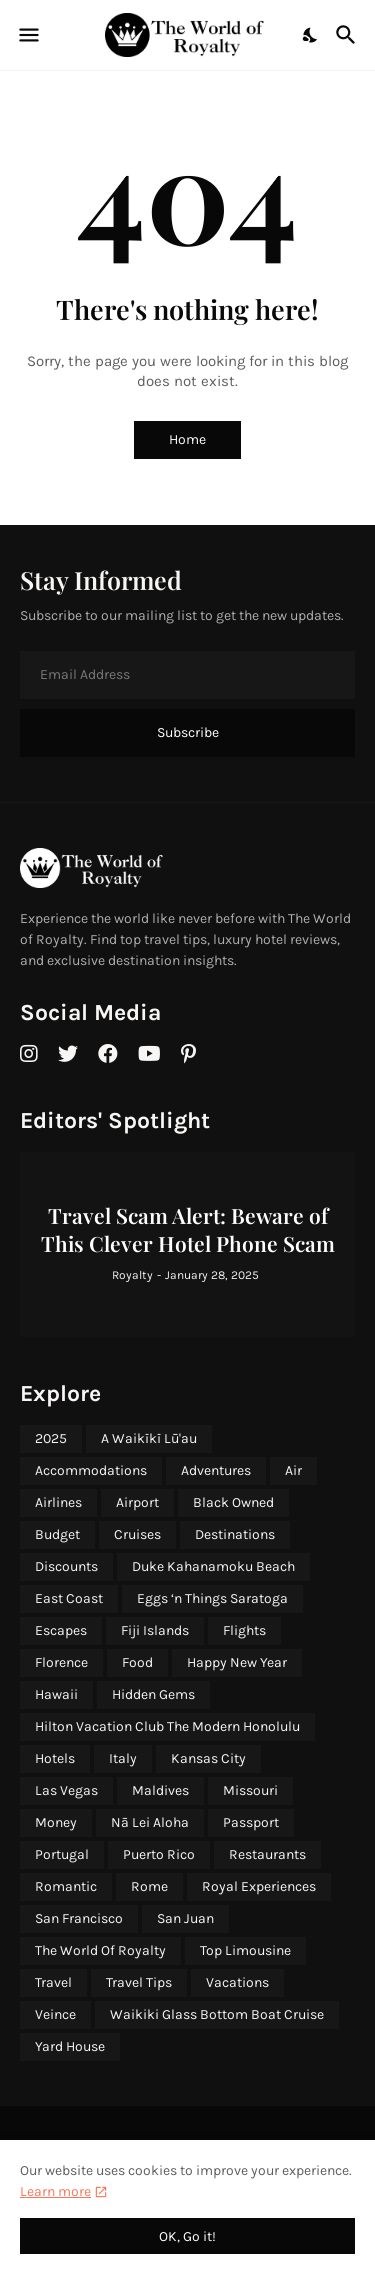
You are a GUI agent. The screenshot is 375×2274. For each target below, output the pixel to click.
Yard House (70, 2046)
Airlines (58, 1502)
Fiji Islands (155, 1630)
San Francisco (79, 1918)
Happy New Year (237, 1662)
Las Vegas (66, 1790)
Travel (53, 1982)
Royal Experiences (259, 1886)
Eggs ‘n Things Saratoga (212, 1598)
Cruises (137, 1534)
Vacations (237, 1982)
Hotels (55, 1758)
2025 (51, 1438)
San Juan (185, 1918)
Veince (55, 2014)
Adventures (216, 1470)
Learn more (55, 2191)
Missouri (250, 1790)
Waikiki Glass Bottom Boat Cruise (217, 2014)
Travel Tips (139, 1982)
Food (137, 1662)
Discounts (66, 1566)
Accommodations (91, 1470)
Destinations (235, 1534)
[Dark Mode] (311, 35)
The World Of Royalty (100, 1950)
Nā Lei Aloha (150, 1822)
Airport (137, 1502)
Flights (244, 1630)
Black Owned (233, 1502)
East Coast (69, 1598)
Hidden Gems (153, 1694)
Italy (123, 1758)
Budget (57, 1534)
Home (187, 439)
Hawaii (56, 1694)
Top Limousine (245, 1950)
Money (56, 1822)
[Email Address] (187, 675)
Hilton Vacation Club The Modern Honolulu (167, 1726)
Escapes (61, 1630)
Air (293, 1470)
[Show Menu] (27, 35)
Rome (149, 1886)
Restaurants (267, 1854)
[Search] (348, 35)
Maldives (160, 1790)
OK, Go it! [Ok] (187, 2236)
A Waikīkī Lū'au (149, 1438)
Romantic (66, 1886)
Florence (61, 1662)
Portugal (62, 1854)
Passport (251, 1822)
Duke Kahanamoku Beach (213, 1566)
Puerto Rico (159, 1854)
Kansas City (208, 1758)
